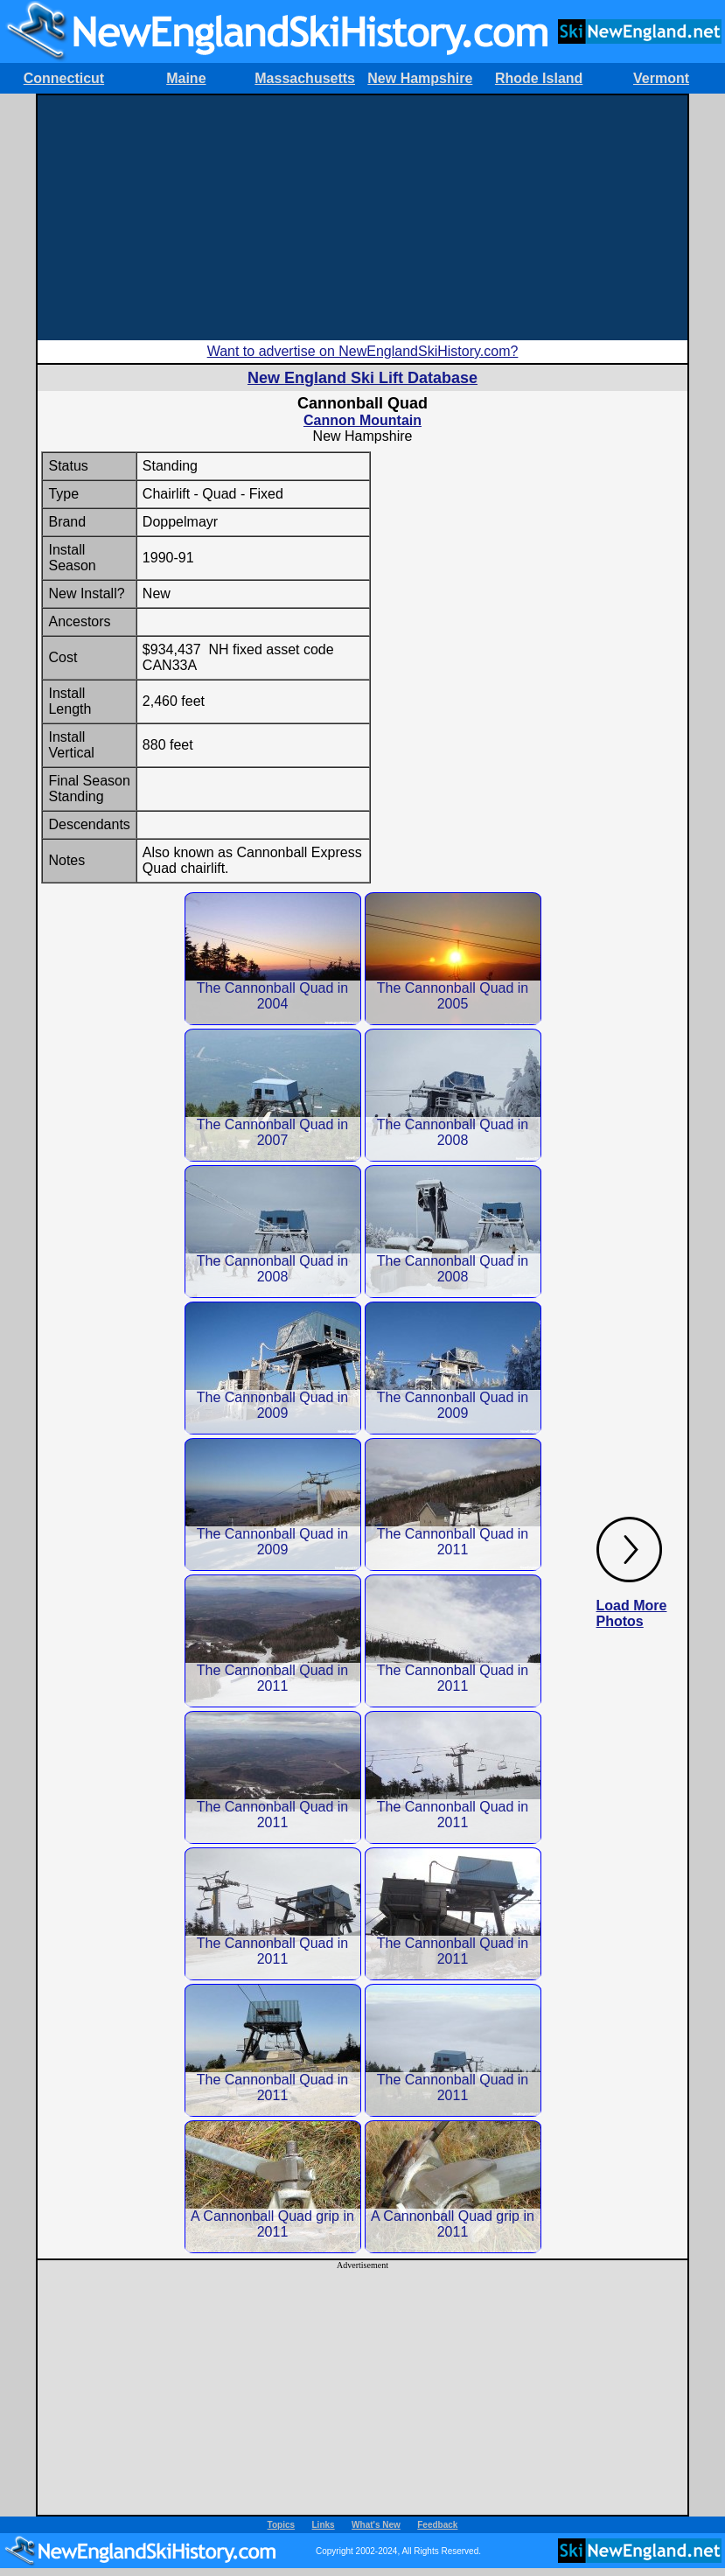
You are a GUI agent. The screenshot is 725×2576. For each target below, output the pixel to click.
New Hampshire (419, 78)
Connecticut (64, 78)
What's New (376, 2525)
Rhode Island (538, 78)
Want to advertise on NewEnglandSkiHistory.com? (363, 351)
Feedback (437, 2525)
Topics (281, 2525)
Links (323, 2525)
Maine (186, 78)
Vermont (661, 78)
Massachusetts (304, 78)
